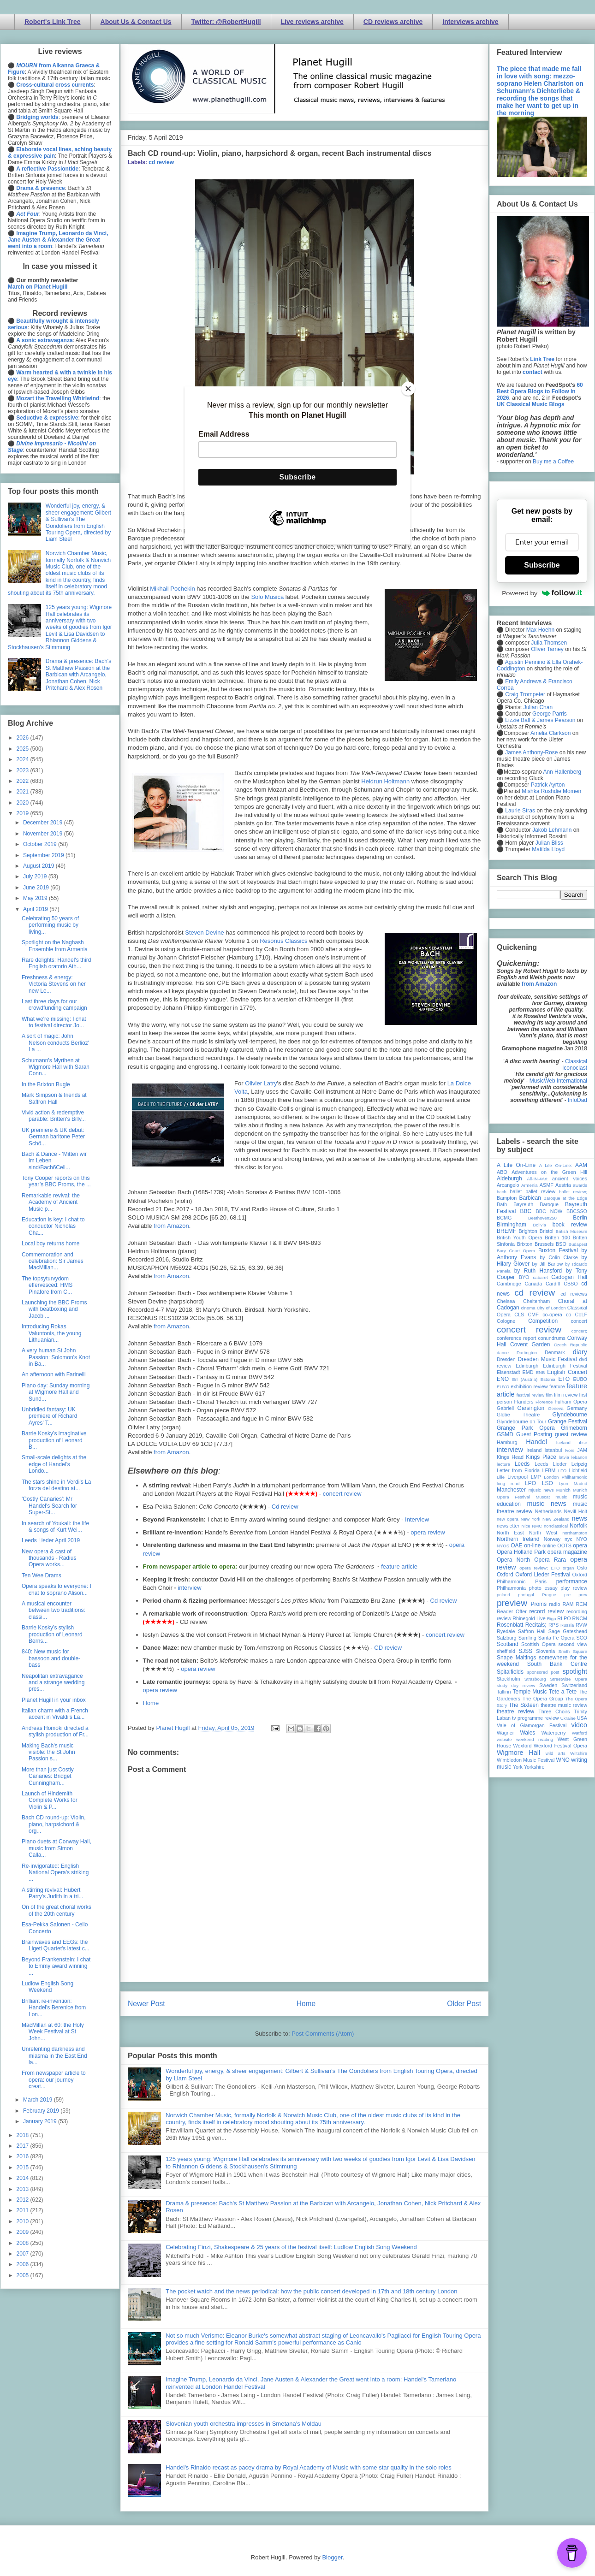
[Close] (408, 389)
